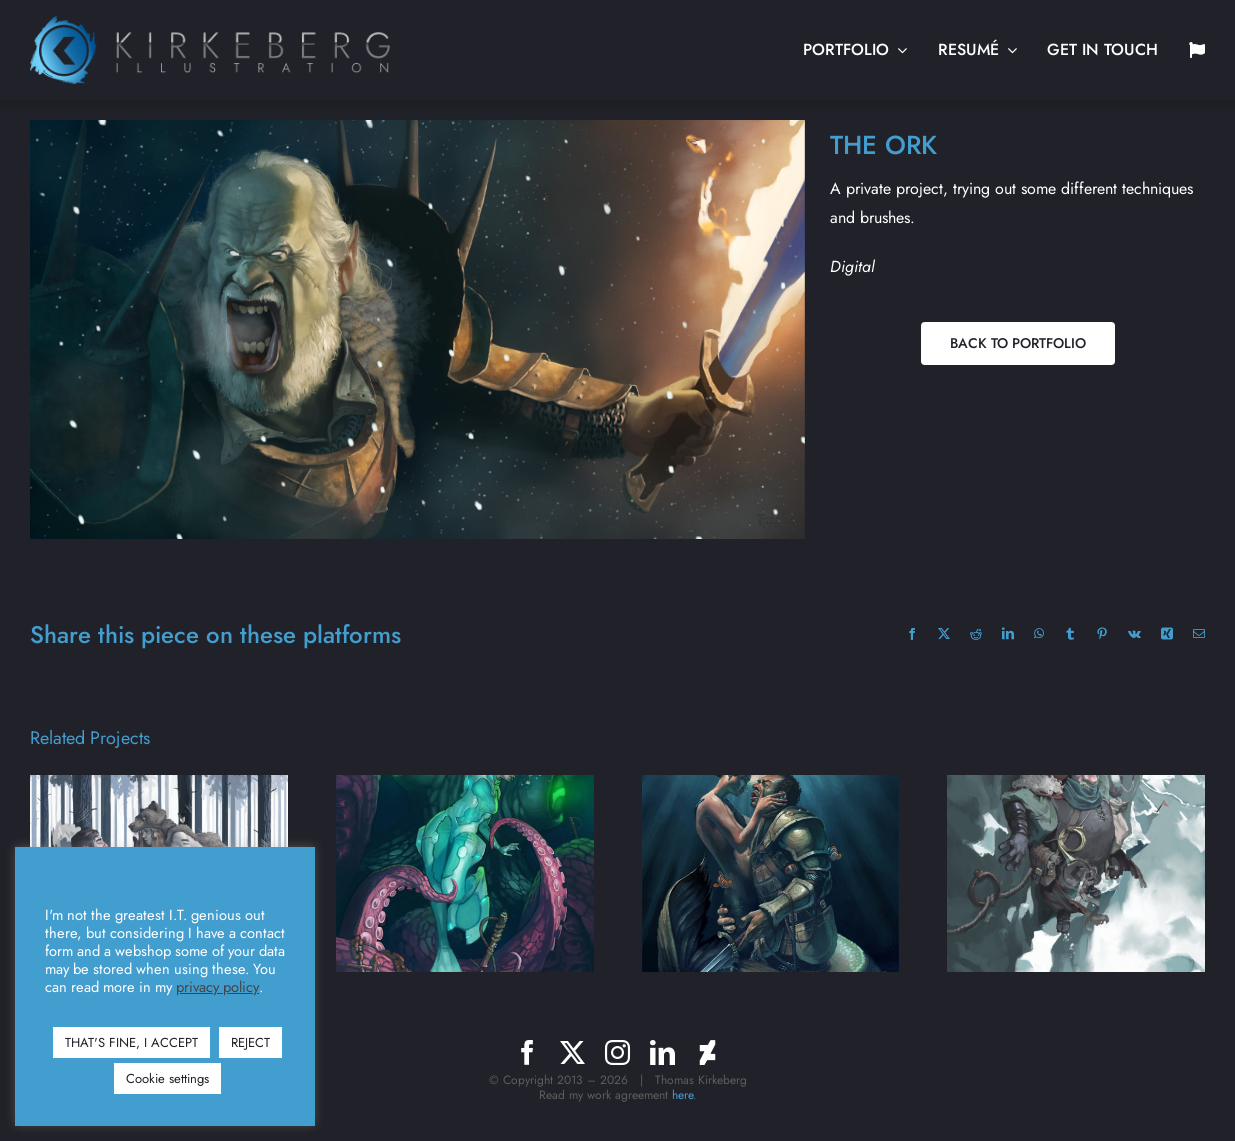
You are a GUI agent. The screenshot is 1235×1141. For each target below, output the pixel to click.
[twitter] (572, 1052)
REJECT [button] (250, 1042)
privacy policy (217, 987)
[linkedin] (662, 1052)
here (682, 1095)
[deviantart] (707, 1052)
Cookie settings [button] (167, 1078)
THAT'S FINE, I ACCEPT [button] (131, 1042)
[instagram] (617, 1052)
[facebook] (527, 1052)
